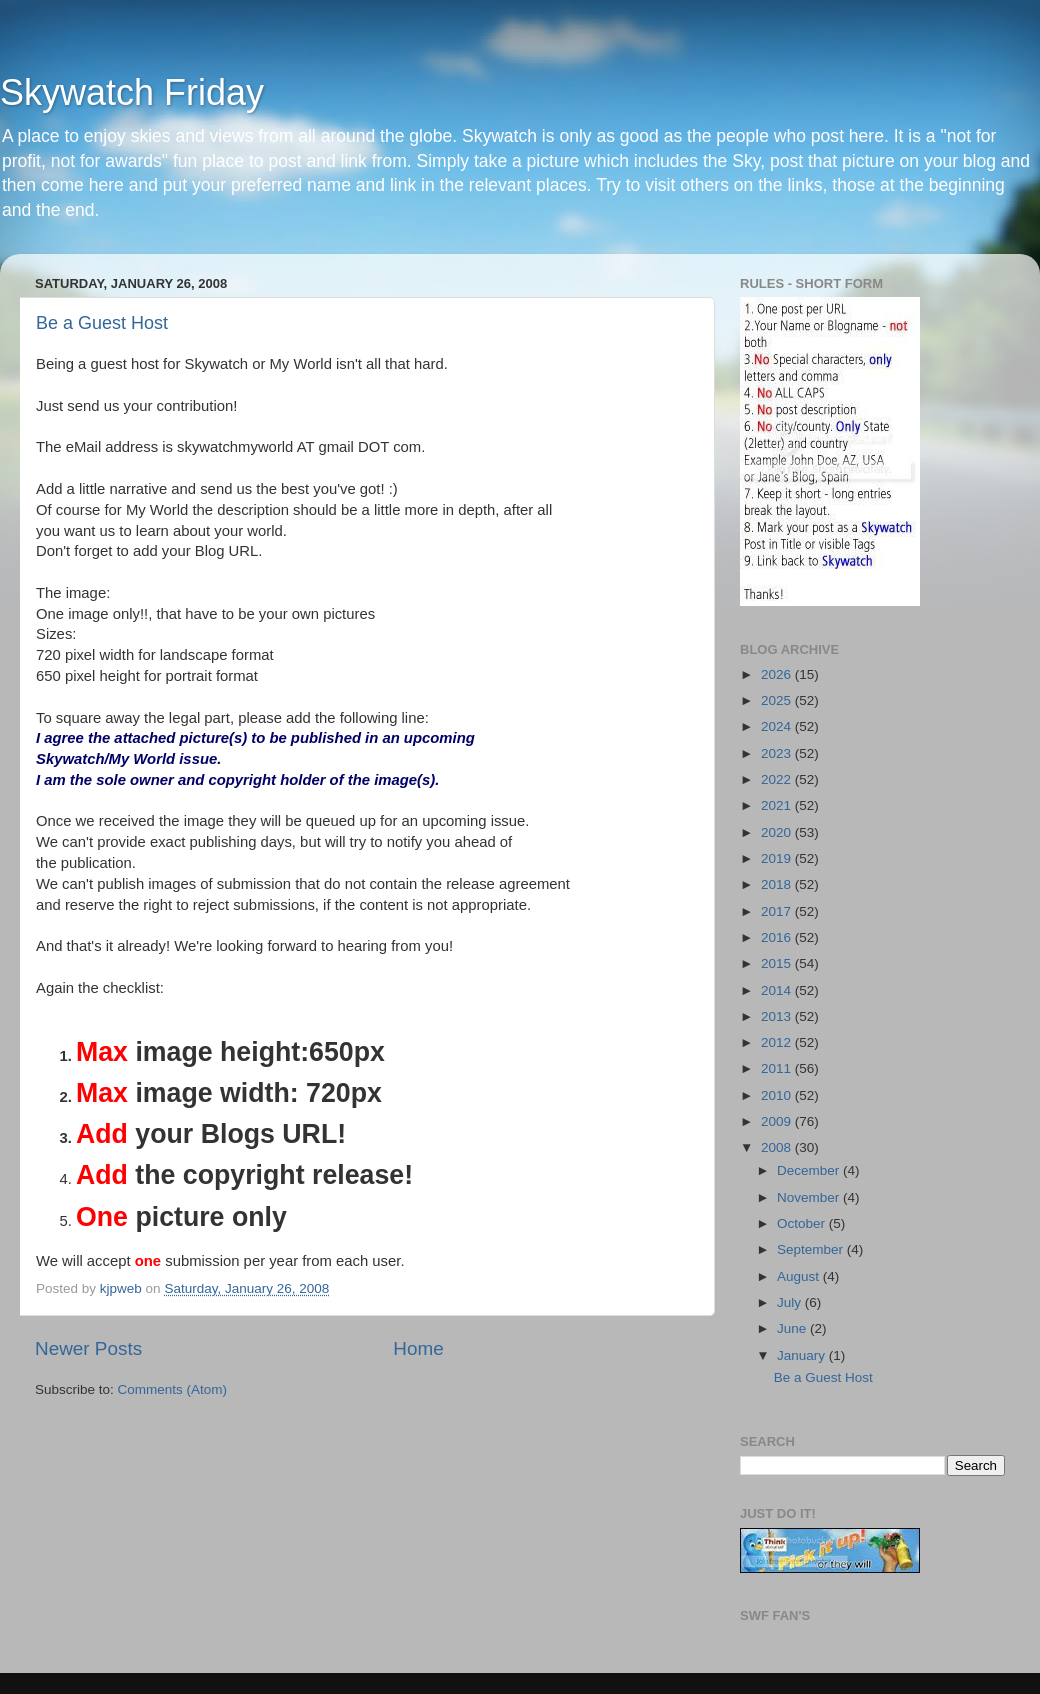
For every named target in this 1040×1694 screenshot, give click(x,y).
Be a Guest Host (102, 323)
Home (418, 1348)
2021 (778, 805)
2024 (778, 726)
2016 (778, 937)
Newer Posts (88, 1348)
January (803, 1355)
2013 (778, 1016)
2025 (778, 700)
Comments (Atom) (173, 1389)
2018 (778, 884)
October (803, 1223)
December (810, 1170)
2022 (778, 779)
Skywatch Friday (132, 92)
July (791, 1302)
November (810, 1197)
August (800, 1276)
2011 (778, 1068)
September (812, 1249)
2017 (778, 911)
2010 (778, 1095)
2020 (778, 832)
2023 (778, 753)
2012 (778, 1042)
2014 (778, 990)
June (793, 1328)
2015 (778, 963)
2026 (778, 674)
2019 (778, 858)
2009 (778, 1121)
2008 (778, 1147)
